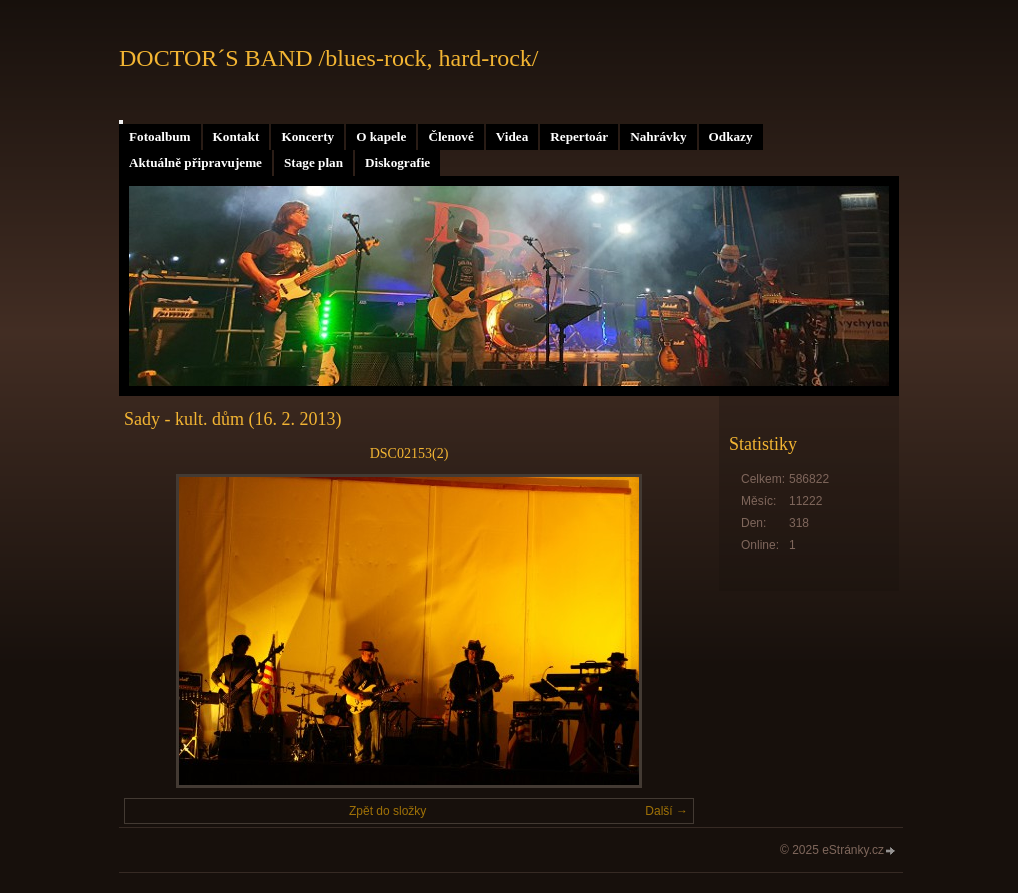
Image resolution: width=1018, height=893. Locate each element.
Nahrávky (658, 136)
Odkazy (731, 136)
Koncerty (307, 136)
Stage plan (313, 162)
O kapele (381, 136)
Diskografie (397, 162)
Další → (666, 811)
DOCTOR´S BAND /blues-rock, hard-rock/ (329, 58)
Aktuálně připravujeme (195, 162)
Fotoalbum (160, 136)
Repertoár (579, 136)
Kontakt (236, 136)
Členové (450, 136)
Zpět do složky (387, 811)
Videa (512, 136)
